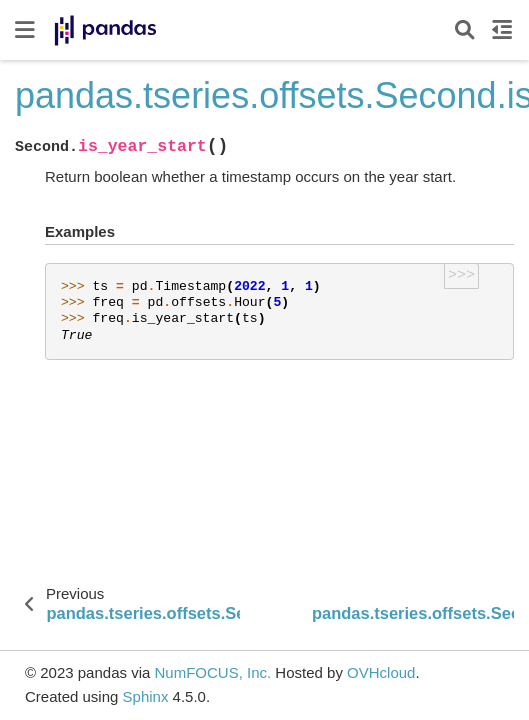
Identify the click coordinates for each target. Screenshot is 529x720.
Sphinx (146, 696)
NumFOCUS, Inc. (212, 672)
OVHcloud (381, 672)
